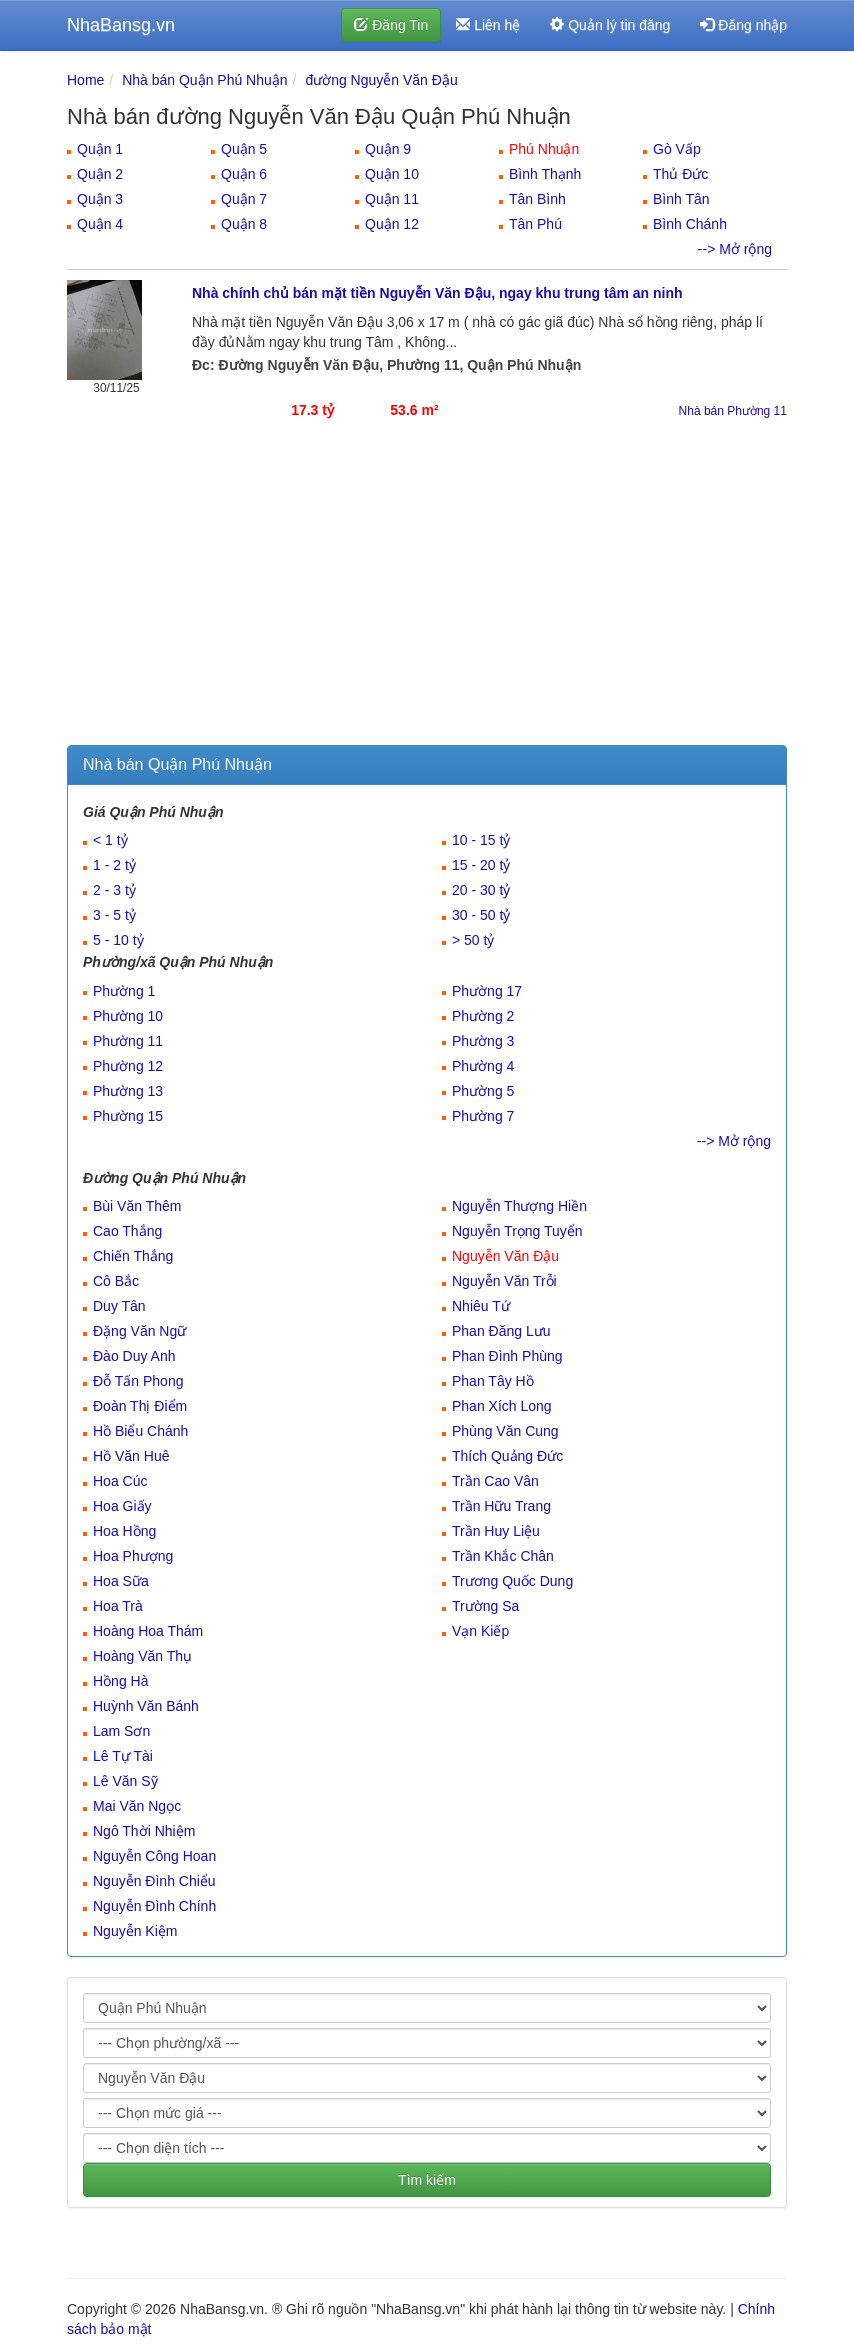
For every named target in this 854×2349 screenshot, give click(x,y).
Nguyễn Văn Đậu (505, 1256)
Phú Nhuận (544, 149)
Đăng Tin (391, 25)
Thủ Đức (680, 174)
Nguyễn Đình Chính (154, 1906)
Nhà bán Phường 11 (733, 411)
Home (85, 80)
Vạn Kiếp (480, 1631)
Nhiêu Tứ (481, 1306)
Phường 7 (483, 1116)
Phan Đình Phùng (507, 1356)
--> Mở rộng (735, 249)
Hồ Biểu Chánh (140, 1431)
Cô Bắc (116, 1281)
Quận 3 (100, 199)
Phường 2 (483, 1016)
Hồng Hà (120, 1681)
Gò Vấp (677, 149)
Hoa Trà (118, 1606)
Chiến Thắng (133, 1256)
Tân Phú (535, 224)
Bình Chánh (690, 224)
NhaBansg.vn (121, 25)
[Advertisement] (427, 595)
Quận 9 (388, 149)
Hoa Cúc (120, 1481)
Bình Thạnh (545, 174)
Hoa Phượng (133, 1556)
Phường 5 (483, 1091)
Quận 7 (244, 199)
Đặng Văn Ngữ (139, 1331)
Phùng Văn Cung (505, 1431)
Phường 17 (487, 991)
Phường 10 (128, 1016)
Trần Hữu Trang (501, 1506)
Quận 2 (100, 174)
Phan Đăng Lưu (501, 1331)
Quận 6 (244, 174)
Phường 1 (124, 991)
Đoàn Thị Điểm (140, 1406)
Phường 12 (128, 1066)
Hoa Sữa (121, 1581)
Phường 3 (483, 1041)
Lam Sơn (121, 1731)
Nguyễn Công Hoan (154, 1856)
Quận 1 (100, 149)
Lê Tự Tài (123, 1756)
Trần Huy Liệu (496, 1531)
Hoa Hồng (124, 1531)
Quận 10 (392, 174)
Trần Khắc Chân (503, 1556)
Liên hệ (488, 25)
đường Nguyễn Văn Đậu (381, 80)
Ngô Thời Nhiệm (144, 1831)
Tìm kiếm (427, 2180)
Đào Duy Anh (134, 1356)
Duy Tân (119, 1306)
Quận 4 (100, 224)
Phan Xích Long (502, 1406)
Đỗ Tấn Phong (138, 1381)
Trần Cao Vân (495, 1481)
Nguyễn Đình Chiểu (154, 1881)
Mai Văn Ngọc (137, 1806)
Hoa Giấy (122, 1506)
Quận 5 (244, 149)
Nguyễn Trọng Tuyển (517, 1231)
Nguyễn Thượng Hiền (519, 1206)
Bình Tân (681, 199)
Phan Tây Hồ (493, 1381)
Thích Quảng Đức (507, 1456)
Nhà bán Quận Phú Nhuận (204, 80)
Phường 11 (128, 1041)
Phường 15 (128, 1116)
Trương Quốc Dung (512, 1581)
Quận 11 (392, 199)
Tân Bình (537, 199)
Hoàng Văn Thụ (142, 1656)
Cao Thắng (127, 1231)
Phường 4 (483, 1066)
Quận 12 (392, 224)
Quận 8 (244, 224)
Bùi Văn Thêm (137, 1206)
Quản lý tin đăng (610, 25)
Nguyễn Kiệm (135, 1931)
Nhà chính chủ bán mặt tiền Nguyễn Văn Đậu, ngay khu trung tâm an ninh (437, 293)
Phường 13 (128, 1091)
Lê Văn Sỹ (125, 1781)
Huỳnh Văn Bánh (146, 1706)
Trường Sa (485, 1606)
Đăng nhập (743, 25)
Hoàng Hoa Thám (148, 1631)
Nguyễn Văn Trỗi (504, 1281)
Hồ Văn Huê (131, 1456)
